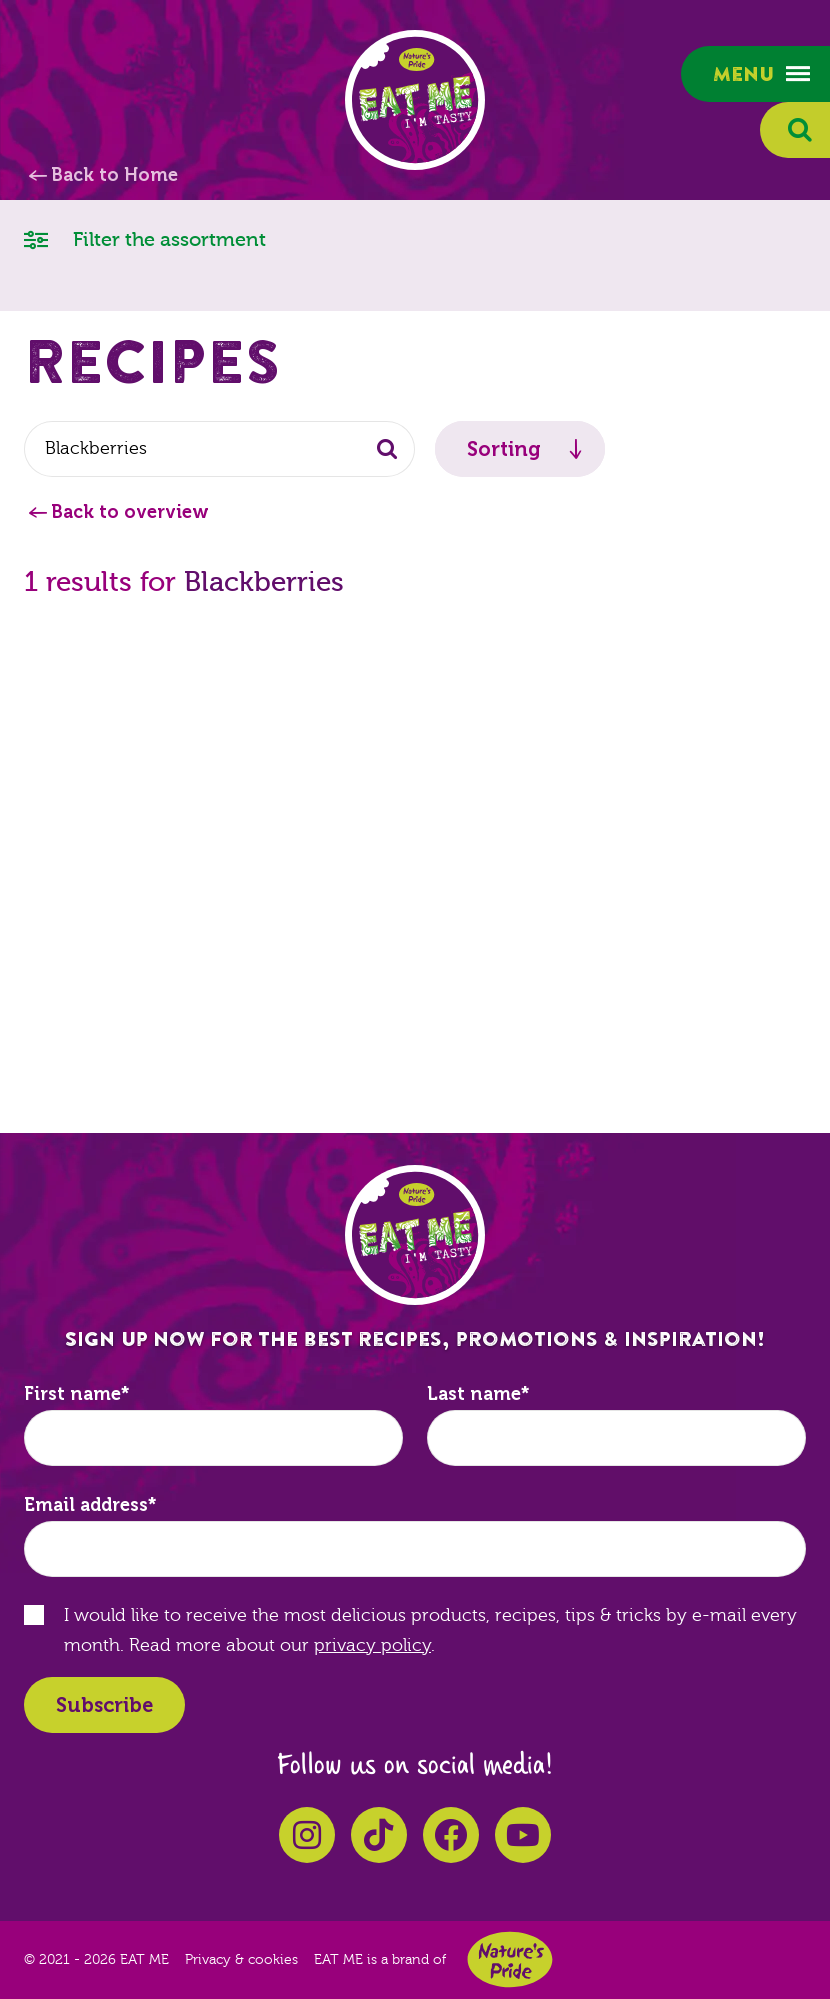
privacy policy (372, 1645)
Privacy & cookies (241, 1960)
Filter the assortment (145, 238)
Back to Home (114, 175)
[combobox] (219, 449)
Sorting (504, 449)
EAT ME (415, 100)
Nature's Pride (510, 1959)
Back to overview (130, 512)
